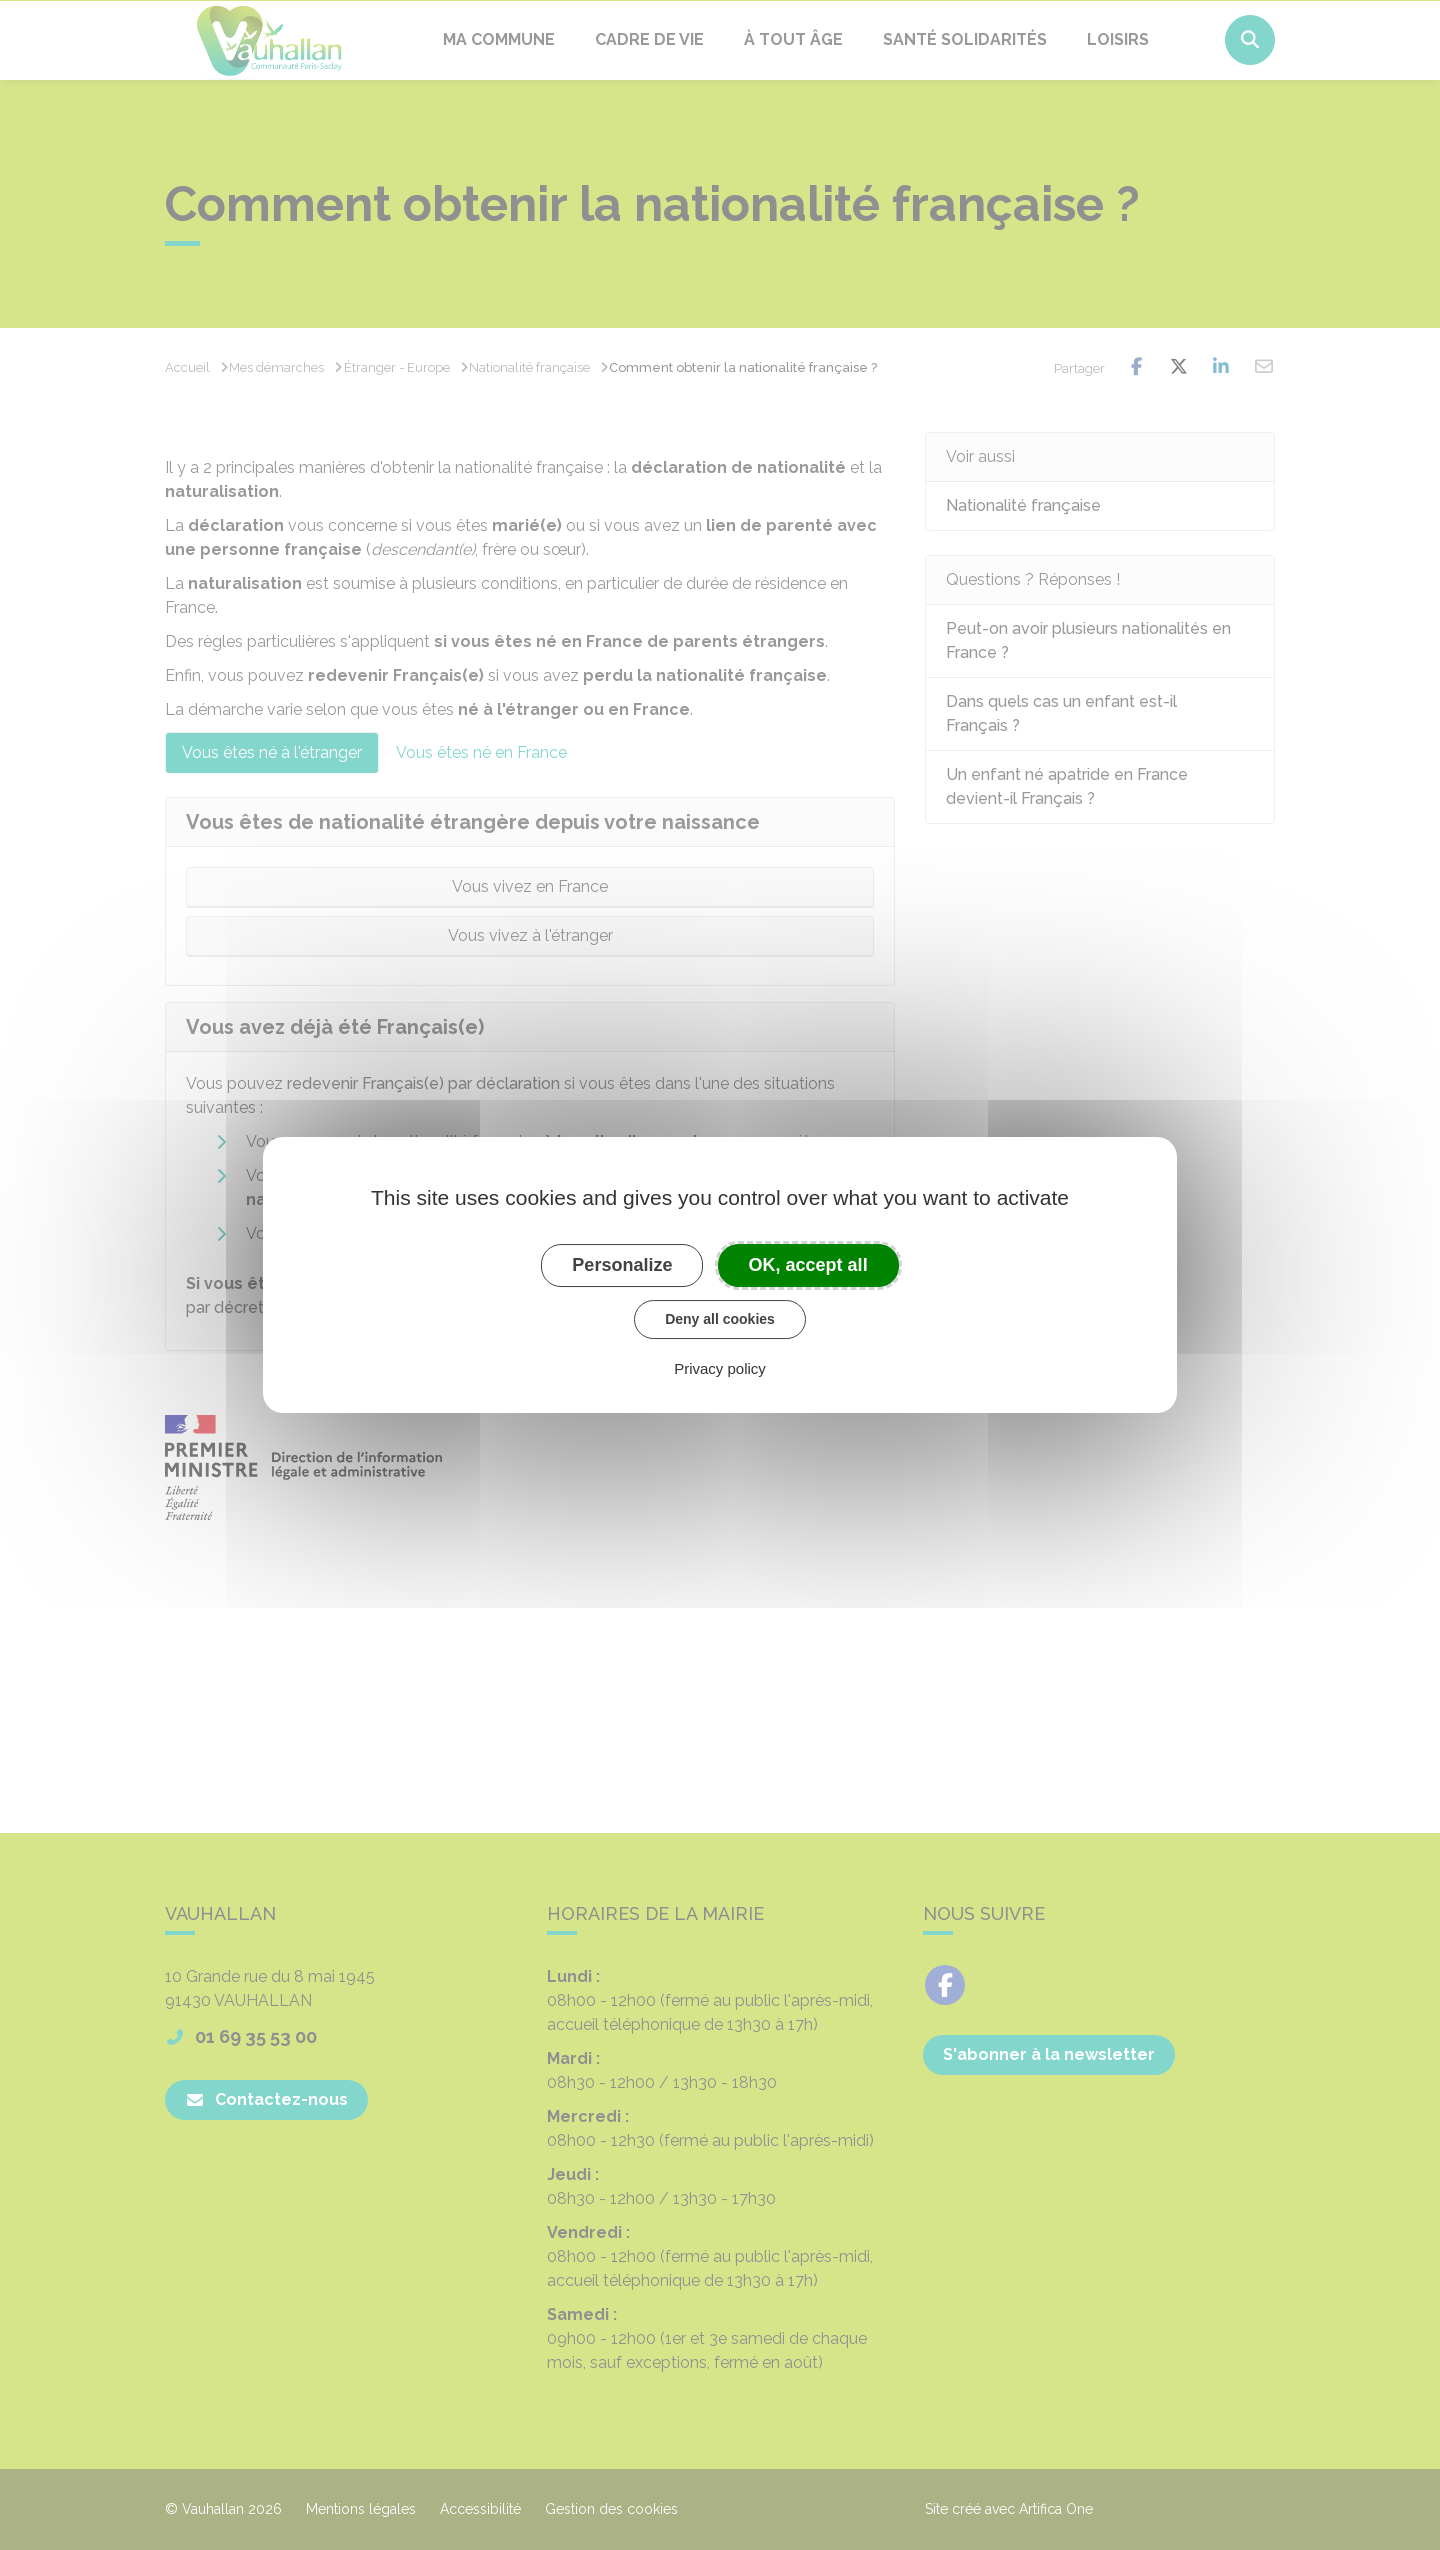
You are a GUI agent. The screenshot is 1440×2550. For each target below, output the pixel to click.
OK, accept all (808, 1265)
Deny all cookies (720, 1319)
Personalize (622, 1265)
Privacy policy (720, 1368)
